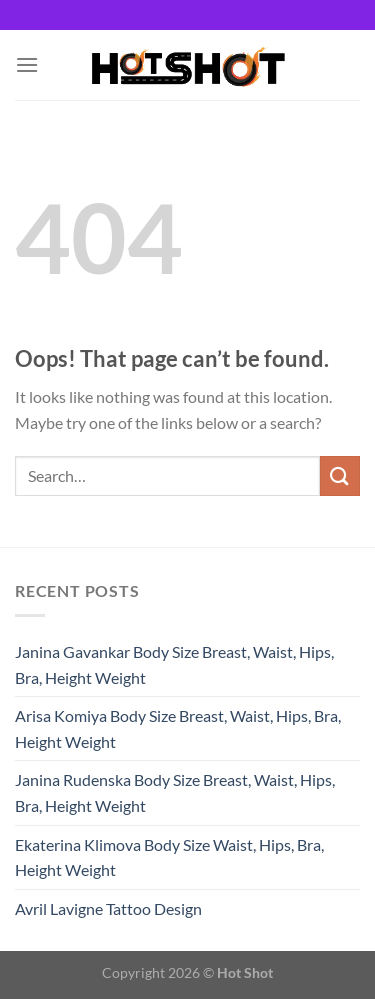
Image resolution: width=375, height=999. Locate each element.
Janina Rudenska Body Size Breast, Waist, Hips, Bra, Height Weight (175, 792)
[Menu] (27, 64)
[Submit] (340, 475)
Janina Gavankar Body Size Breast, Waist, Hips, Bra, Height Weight (174, 664)
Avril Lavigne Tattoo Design (108, 908)
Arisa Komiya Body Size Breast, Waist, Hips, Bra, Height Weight (178, 728)
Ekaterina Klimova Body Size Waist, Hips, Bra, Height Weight (169, 857)
